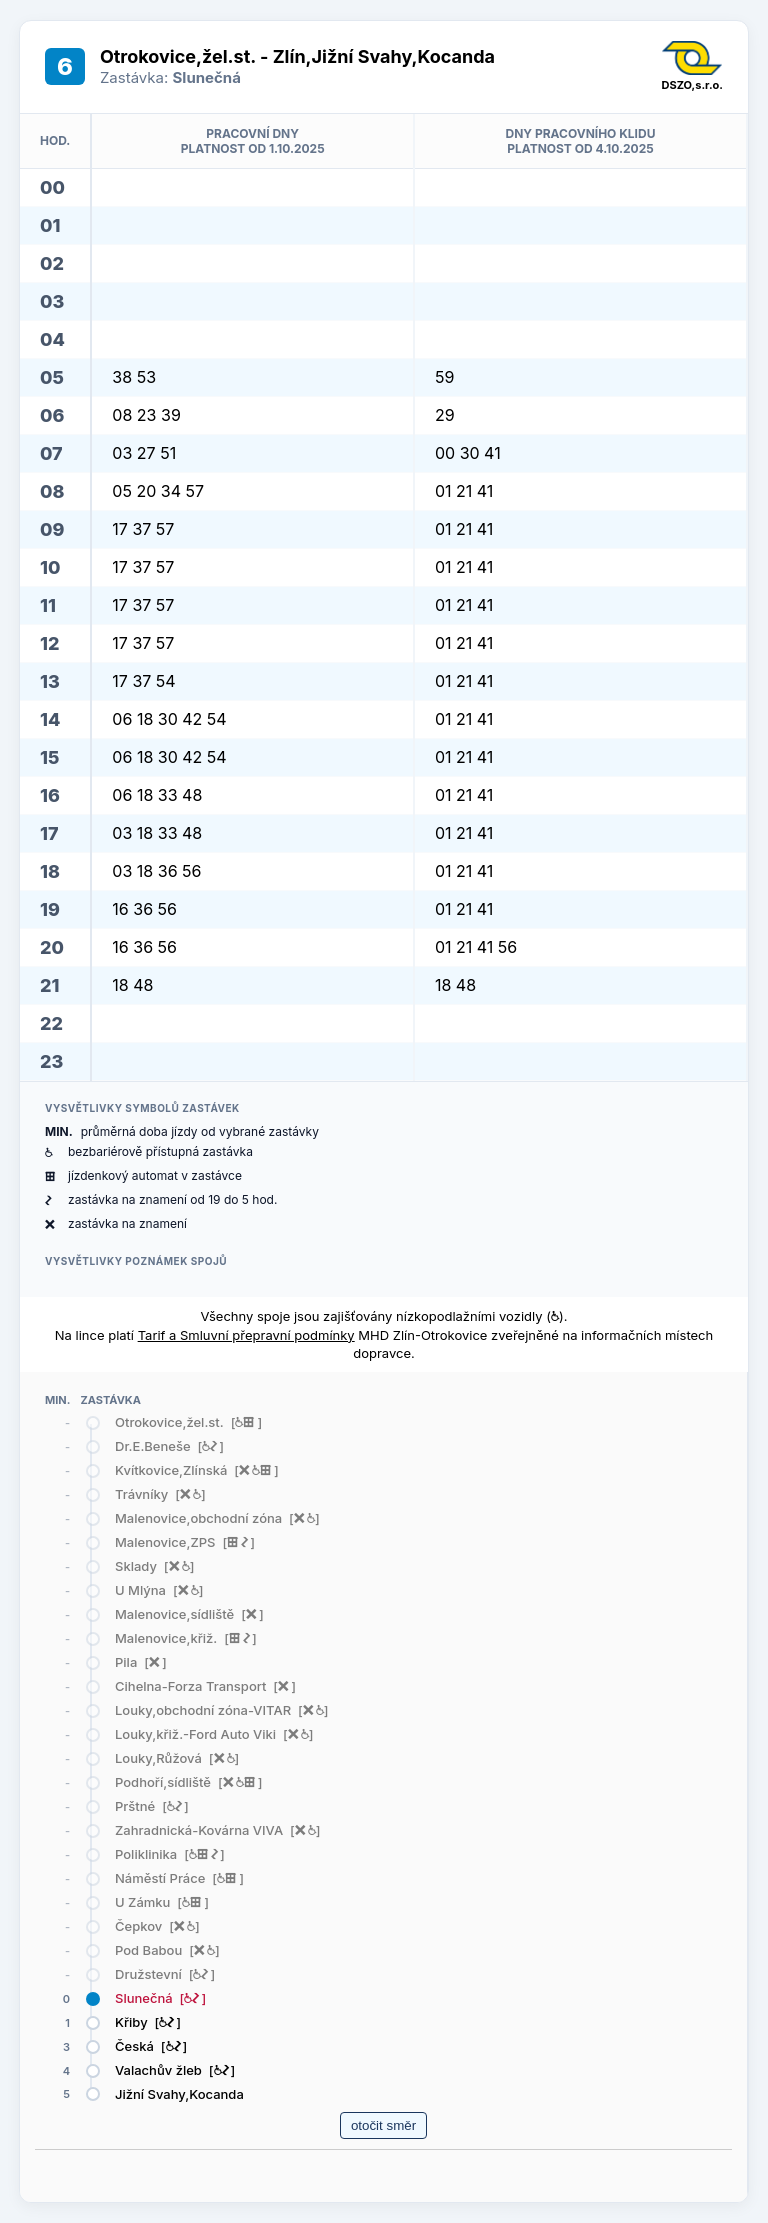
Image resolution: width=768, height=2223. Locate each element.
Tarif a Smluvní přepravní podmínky (246, 1335)
